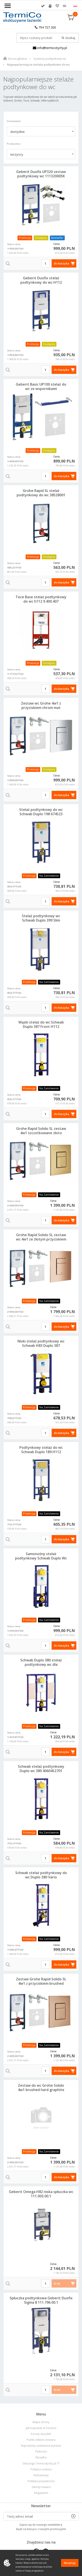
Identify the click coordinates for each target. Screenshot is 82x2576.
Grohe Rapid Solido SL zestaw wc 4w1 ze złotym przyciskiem (41, 1237)
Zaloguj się (43, 6)
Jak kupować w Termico (41, 2428)
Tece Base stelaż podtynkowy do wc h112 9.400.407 (41, 599)
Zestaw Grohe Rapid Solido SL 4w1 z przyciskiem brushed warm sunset (41, 1983)
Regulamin (41, 2493)
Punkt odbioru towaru (41, 2439)
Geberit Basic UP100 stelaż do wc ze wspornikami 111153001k (41, 388)
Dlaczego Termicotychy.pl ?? (41, 2463)
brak (57, 2283)
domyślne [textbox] (17, 131)
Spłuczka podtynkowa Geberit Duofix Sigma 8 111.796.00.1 (41, 2300)
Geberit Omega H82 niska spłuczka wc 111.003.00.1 (41, 2194)
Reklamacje (41, 2475)
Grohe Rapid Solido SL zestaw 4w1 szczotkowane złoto (41, 1130)
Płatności (41, 2451)
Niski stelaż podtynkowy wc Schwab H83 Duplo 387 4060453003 (41, 1345)
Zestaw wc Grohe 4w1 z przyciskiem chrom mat (41, 705)
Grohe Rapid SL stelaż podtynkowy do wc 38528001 (41, 492)
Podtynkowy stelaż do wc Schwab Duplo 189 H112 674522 (41, 1451)
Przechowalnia (57, 6)
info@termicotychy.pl (50, 48)
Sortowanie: (14, 121)
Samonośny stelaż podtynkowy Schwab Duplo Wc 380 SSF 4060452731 (41, 1558)
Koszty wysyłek (41, 2433)
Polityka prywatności (41, 2481)
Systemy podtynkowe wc (49, 59)
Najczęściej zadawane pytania (41, 2445)
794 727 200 (45, 27)
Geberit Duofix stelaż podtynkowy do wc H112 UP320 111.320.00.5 (41, 282)
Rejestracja (50, 6)
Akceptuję (69, 2562)
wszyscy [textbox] (16, 154)
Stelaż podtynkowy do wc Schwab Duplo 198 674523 (41, 811)
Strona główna (17, 59)
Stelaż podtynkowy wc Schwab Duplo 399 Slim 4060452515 (41, 920)
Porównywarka (64, 6)
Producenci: (14, 143)
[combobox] (41, 131)
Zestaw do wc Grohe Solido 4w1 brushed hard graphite (41, 2087)
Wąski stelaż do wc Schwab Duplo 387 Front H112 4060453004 (41, 1026)
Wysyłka (41, 2457)
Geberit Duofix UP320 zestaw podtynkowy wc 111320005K (41, 173)
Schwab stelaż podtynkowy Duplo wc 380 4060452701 (41, 1768)
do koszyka (61, 263)
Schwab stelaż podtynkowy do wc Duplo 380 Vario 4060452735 (41, 1877)
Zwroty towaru (41, 2487)
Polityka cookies (41, 2469)
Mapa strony (41, 2422)
